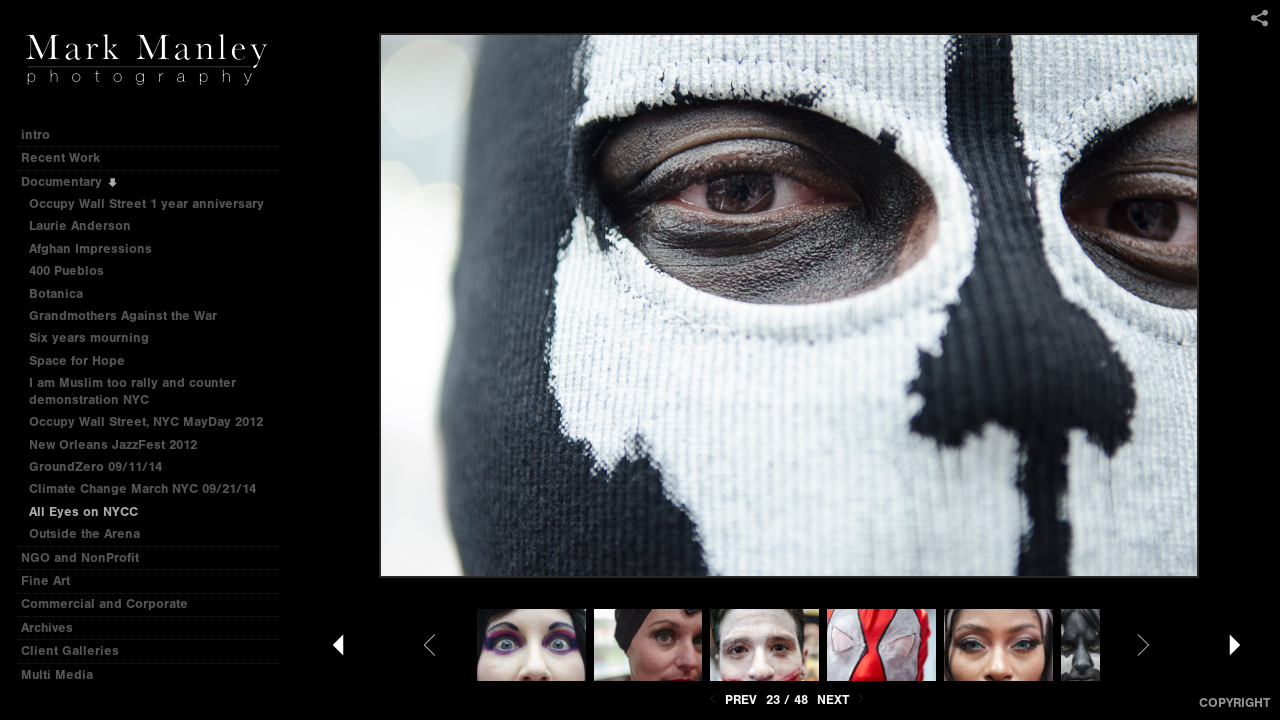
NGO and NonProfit (88, 557)
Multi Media (65, 674)
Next (842, 699)
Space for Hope (77, 360)
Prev (731, 699)
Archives (55, 627)
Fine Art (54, 580)
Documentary (70, 181)
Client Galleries (70, 650)
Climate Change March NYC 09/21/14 (142, 488)
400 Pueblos (66, 270)
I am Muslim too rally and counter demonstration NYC (132, 391)
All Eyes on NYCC (83, 511)
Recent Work (69, 157)
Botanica (56, 293)
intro (35, 134)
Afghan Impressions (99, 248)
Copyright (1234, 702)
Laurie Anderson (80, 225)
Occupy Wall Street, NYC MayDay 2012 (146, 421)
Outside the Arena (84, 533)
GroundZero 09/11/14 (95, 466)
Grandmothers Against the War (123, 315)
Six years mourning (89, 337)
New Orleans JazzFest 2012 (113, 444)
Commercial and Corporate (104, 603)
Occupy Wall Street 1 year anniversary (146, 203)
